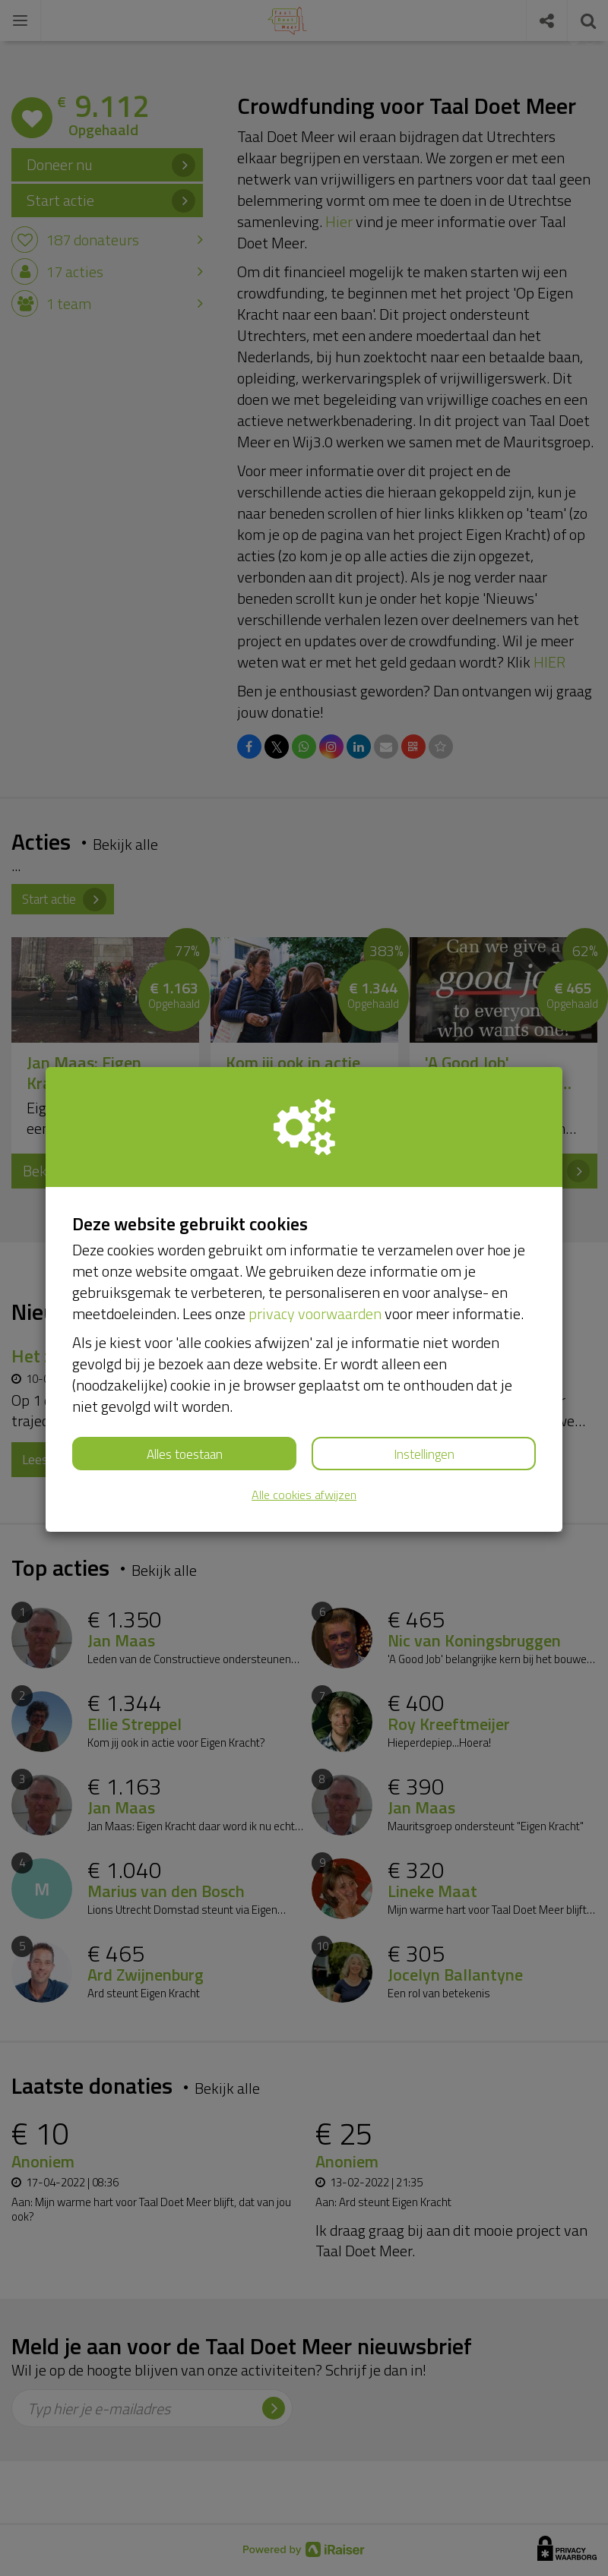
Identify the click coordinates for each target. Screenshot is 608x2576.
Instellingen (424, 1454)
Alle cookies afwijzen (304, 1495)
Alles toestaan (185, 1454)
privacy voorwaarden (315, 1313)
